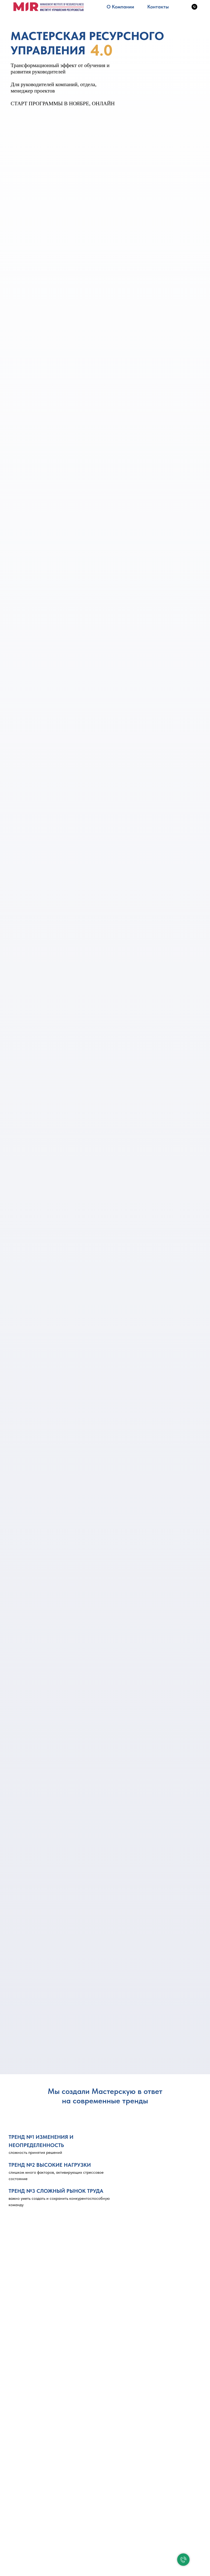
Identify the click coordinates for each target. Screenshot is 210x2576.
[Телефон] (194, 7)
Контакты (158, 7)
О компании (120, 7)
